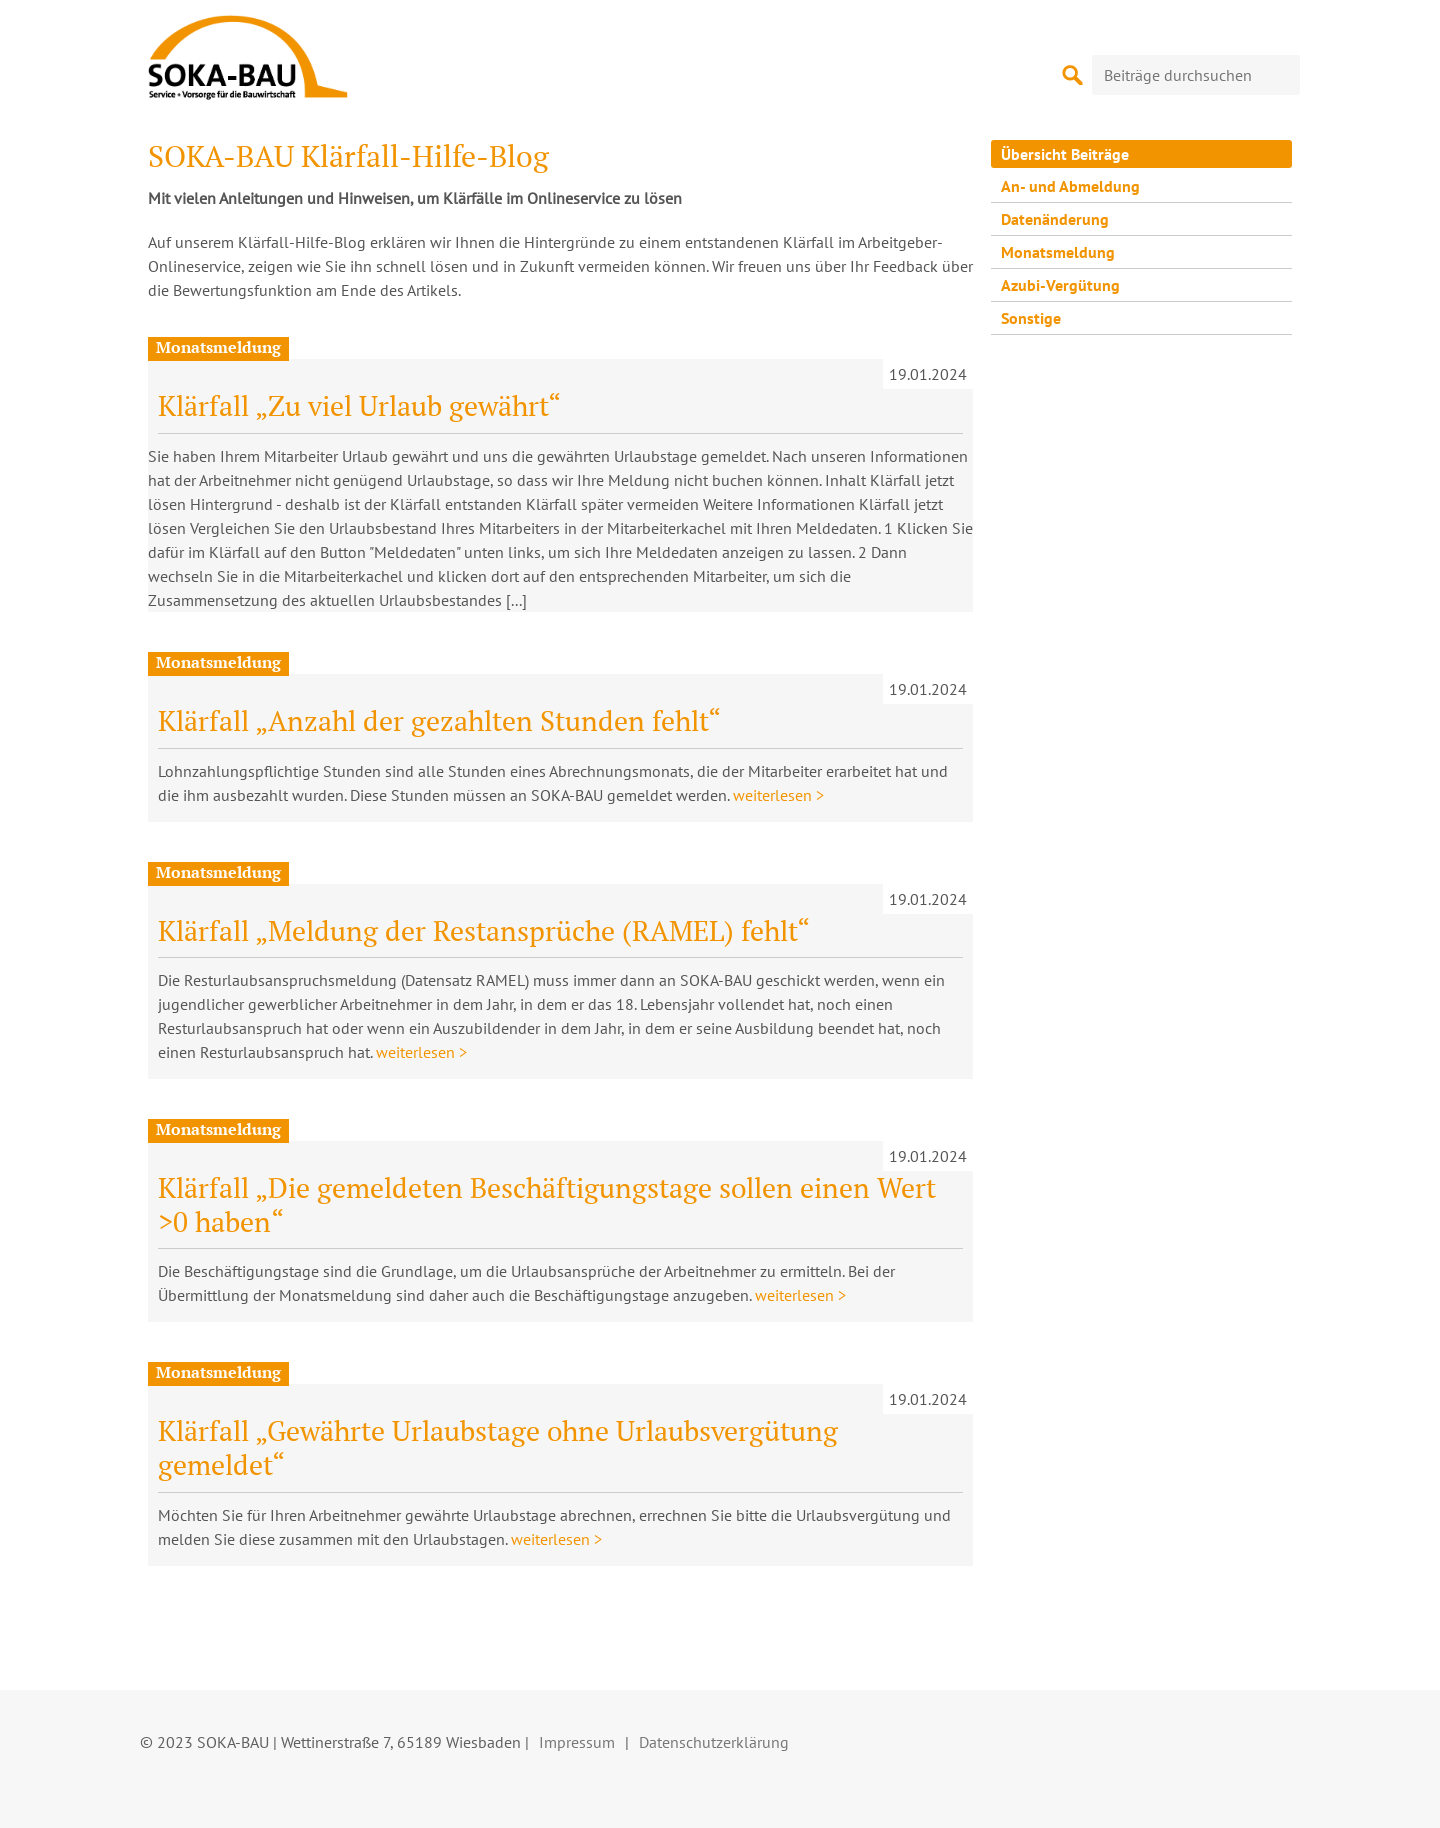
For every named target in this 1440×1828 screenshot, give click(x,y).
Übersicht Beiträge (1065, 154)
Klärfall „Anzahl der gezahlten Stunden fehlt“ (439, 720)
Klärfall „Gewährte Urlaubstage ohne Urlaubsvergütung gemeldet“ (498, 1447)
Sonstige (1031, 318)
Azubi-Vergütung (1060, 285)
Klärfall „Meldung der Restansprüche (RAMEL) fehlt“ (484, 930)
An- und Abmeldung (1070, 186)
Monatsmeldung (1058, 252)
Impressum (577, 1742)
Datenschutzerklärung (714, 1742)
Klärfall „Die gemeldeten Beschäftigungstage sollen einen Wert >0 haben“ (547, 1204)
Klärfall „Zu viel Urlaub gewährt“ (359, 405)
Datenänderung (1055, 219)
